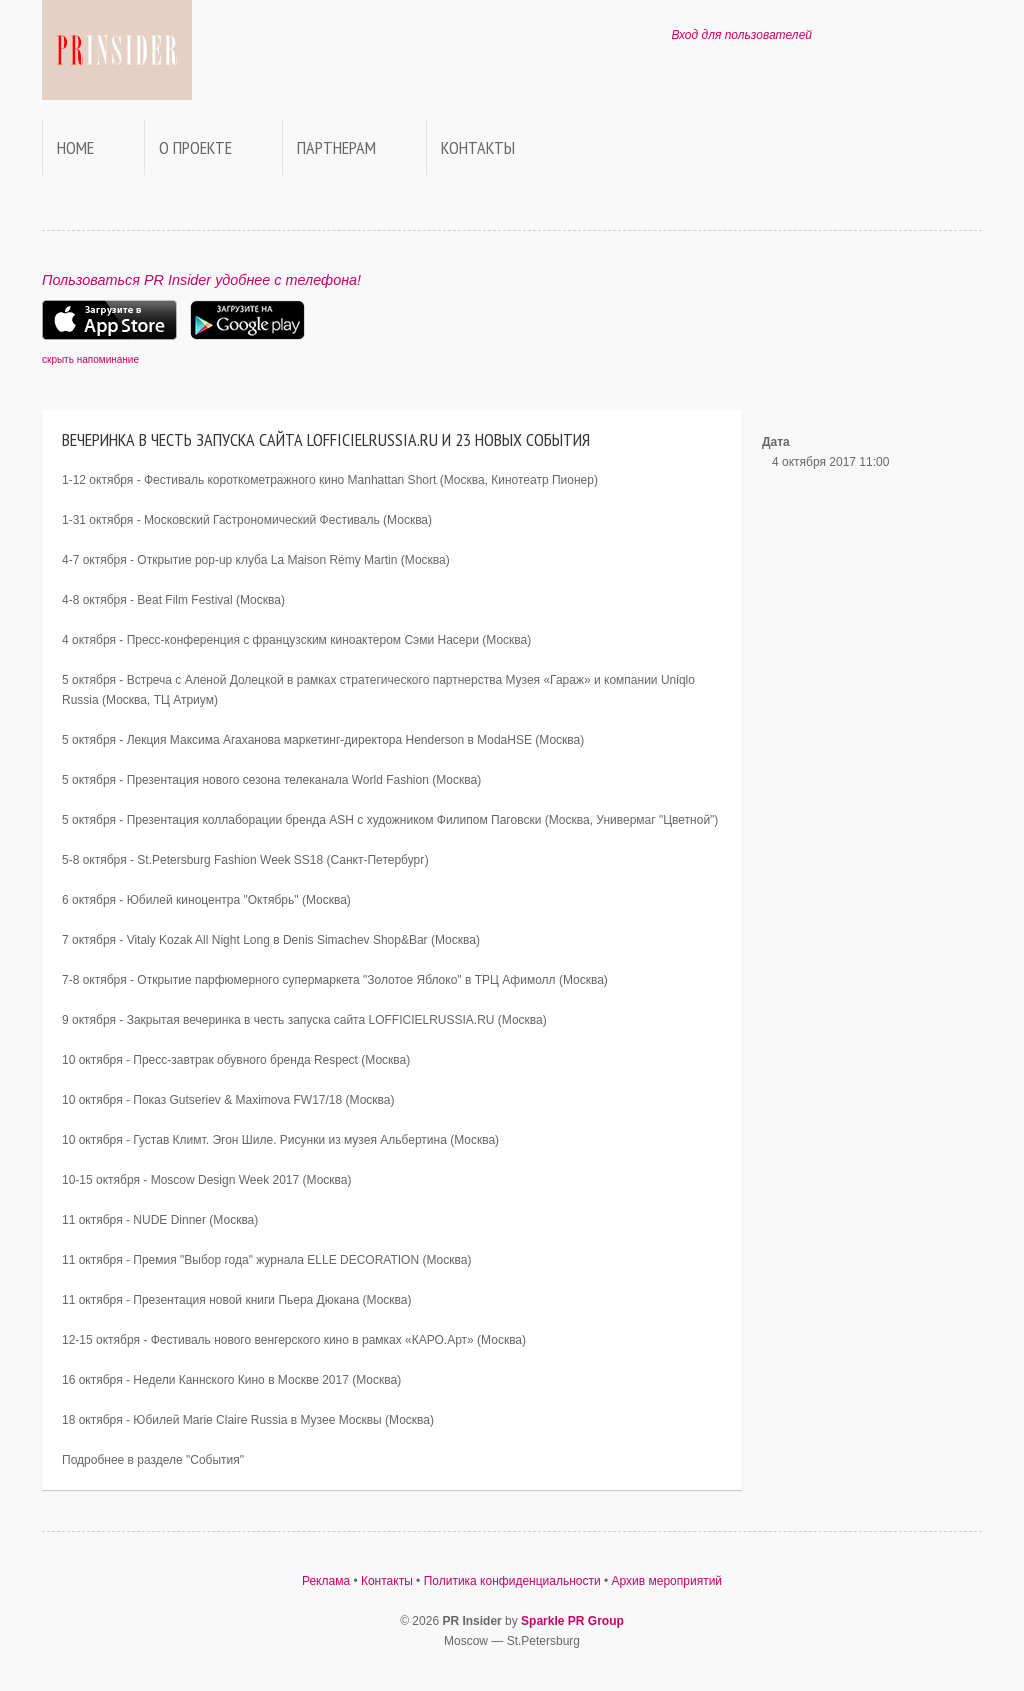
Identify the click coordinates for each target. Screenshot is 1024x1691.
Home (75, 147)
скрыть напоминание (90, 359)
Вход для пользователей (741, 35)
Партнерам (336, 147)
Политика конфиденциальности (512, 1581)
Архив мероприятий (667, 1581)
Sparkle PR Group (572, 1621)
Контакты (478, 147)
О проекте (195, 147)
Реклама (326, 1581)
